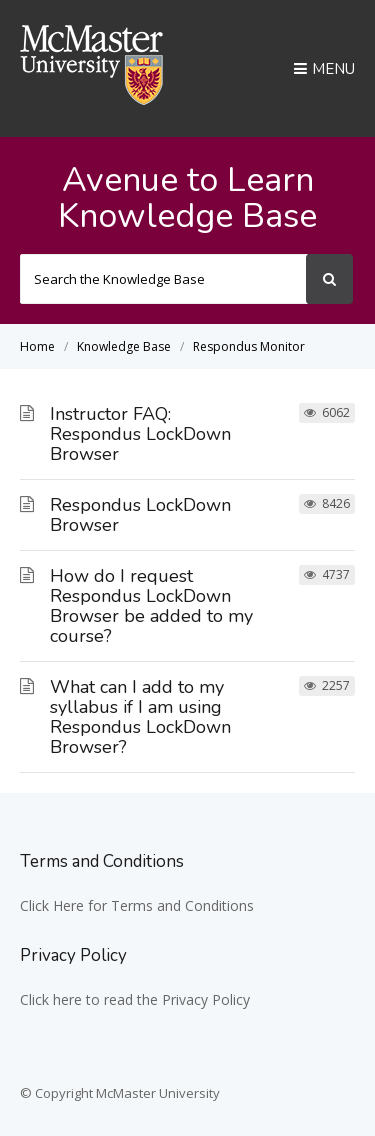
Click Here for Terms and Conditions (137, 905)
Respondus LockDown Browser (140, 515)
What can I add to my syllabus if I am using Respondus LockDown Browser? (140, 717)
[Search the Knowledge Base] (164, 279)
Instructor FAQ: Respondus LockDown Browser (140, 434)
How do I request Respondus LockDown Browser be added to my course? (151, 606)
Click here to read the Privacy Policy (135, 999)
